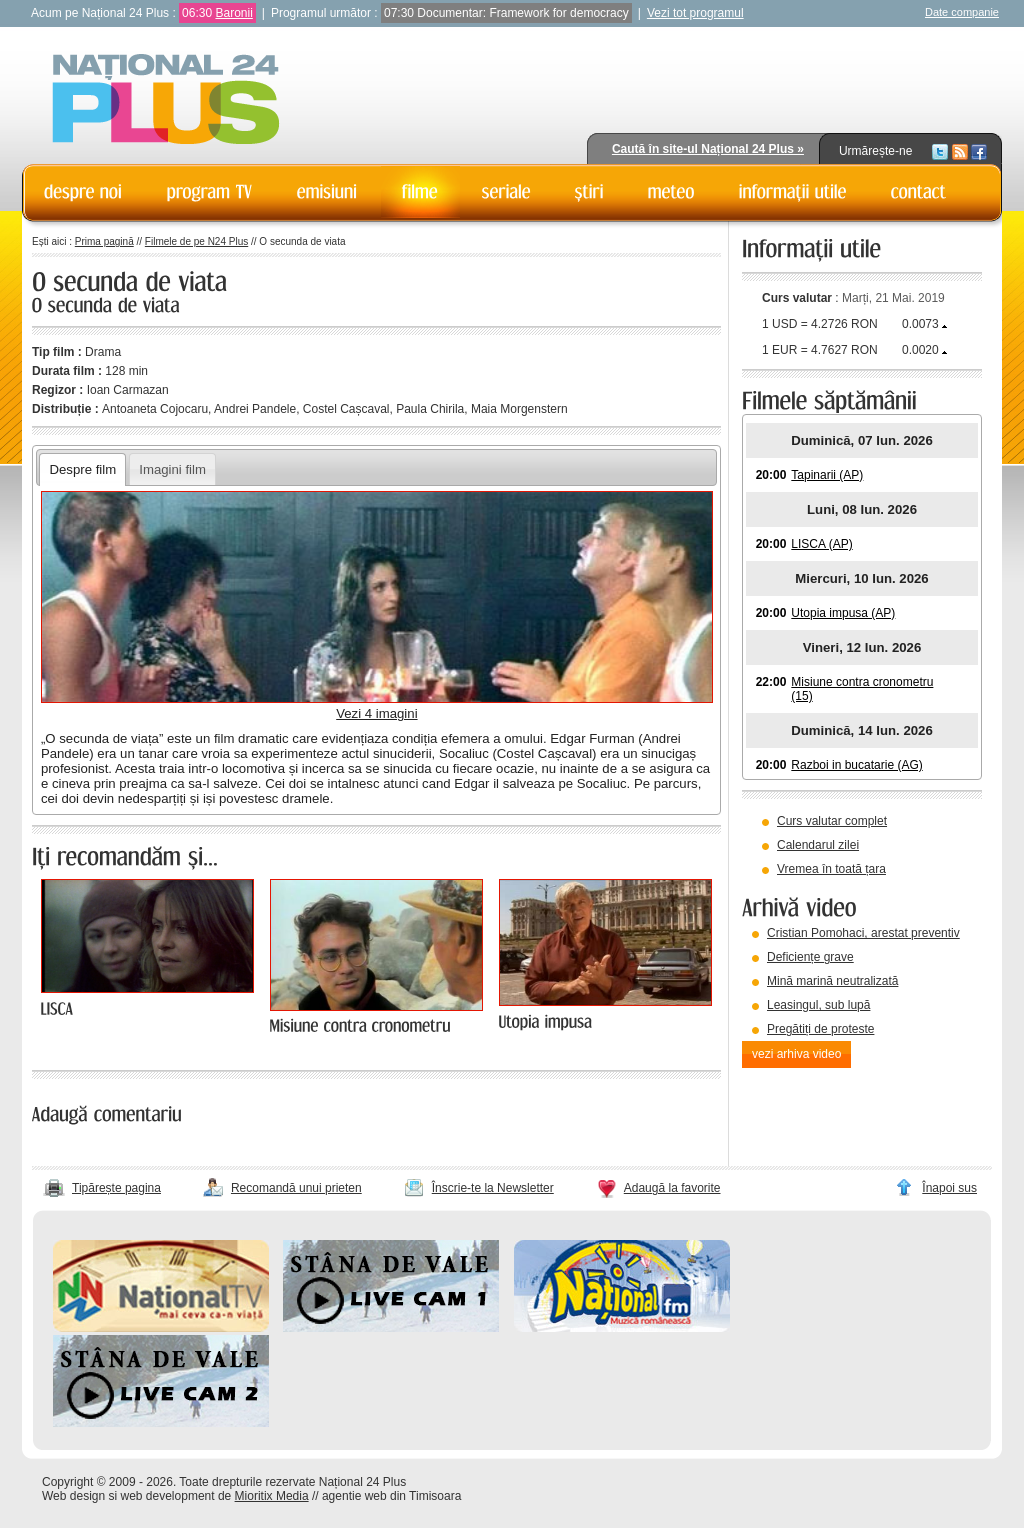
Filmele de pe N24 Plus (196, 241)
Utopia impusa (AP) (843, 613)
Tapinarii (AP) (827, 475)
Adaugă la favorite (672, 1188)
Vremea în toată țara (831, 869)
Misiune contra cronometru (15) (862, 689)
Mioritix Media (272, 1496)
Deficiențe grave (810, 957)
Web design (73, 1496)
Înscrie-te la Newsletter (493, 1188)
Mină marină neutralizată (832, 981)
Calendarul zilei (818, 845)
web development (168, 1496)
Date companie (962, 12)
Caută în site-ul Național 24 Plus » (708, 149)
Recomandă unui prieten (296, 1188)
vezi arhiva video (796, 1054)
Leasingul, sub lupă (818, 1005)
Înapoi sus (949, 1188)
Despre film (82, 469)
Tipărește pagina (116, 1188)
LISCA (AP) (821, 544)
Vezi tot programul (695, 13)
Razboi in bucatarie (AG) (856, 765)
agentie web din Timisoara (391, 1496)
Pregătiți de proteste (820, 1029)
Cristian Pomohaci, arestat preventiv (863, 933)
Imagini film (172, 469)
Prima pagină (104, 241)
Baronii (233, 13)
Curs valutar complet (832, 821)
